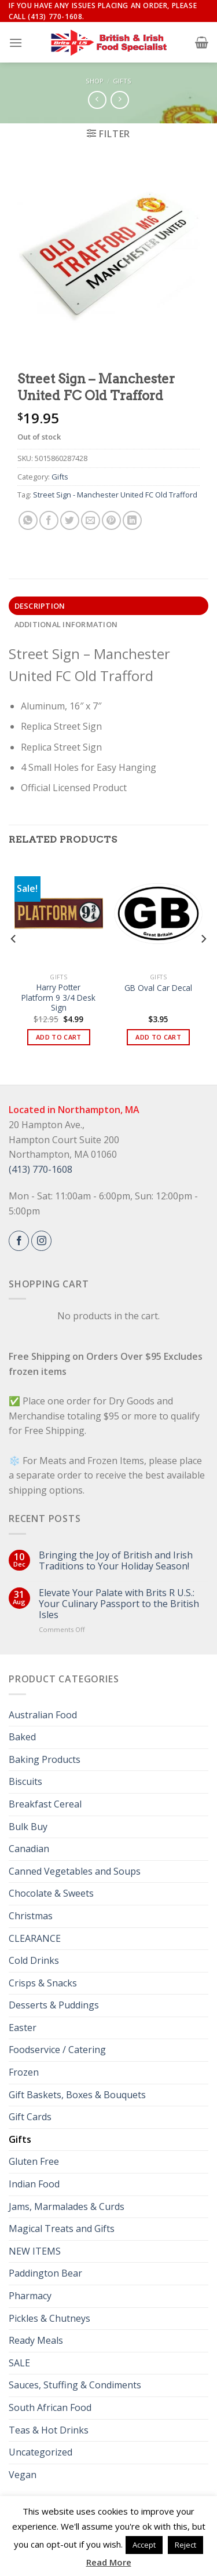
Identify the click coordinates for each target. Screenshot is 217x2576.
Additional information (66, 624)
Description (39, 606)
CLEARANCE (35, 1938)
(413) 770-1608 (40, 1169)
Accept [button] (144, 2545)
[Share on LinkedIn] (132, 520)
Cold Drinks (34, 1960)
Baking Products (44, 1759)
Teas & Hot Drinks (49, 2430)
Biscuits (25, 1781)
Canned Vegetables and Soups (75, 1871)
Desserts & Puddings (54, 2005)
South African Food (50, 2407)
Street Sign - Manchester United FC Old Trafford (115, 494)
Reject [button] (185, 2545)
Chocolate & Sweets (51, 1893)
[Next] (203, 962)
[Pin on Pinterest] (111, 520)
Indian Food (34, 2184)
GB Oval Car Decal (158, 988)
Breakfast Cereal (45, 1804)
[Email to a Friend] (90, 520)
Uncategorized (40, 2452)
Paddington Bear (45, 2273)
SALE (19, 2363)
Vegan (22, 2474)
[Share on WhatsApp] (28, 520)
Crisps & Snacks (43, 1983)
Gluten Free (34, 2161)
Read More (108, 2562)
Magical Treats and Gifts (62, 2228)
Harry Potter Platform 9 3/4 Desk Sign (58, 997)
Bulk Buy (28, 1826)
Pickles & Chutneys (49, 2318)
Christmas (31, 1915)
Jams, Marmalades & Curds (66, 2206)
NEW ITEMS (35, 2251)
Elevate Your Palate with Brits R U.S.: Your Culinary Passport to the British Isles (119, 1604)
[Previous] (14, 962)
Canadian (29, 1848)
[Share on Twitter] (69, 520)
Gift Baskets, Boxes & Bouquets (77, 2094)
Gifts (122, 80)
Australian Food (43, 1714)
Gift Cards (30, 2116)
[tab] (108, 606)
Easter (22, 2027)
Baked (22, 1736)
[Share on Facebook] (48, 520)
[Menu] (16, 42)
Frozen (24, 2072)
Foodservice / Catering (57, 2049)
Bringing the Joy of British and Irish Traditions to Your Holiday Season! (116, 1561)
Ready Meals (36, 2340)
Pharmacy (30, 2295)
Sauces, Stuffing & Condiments (75, 2385)
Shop (95, 80)
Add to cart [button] (59, 1037)
